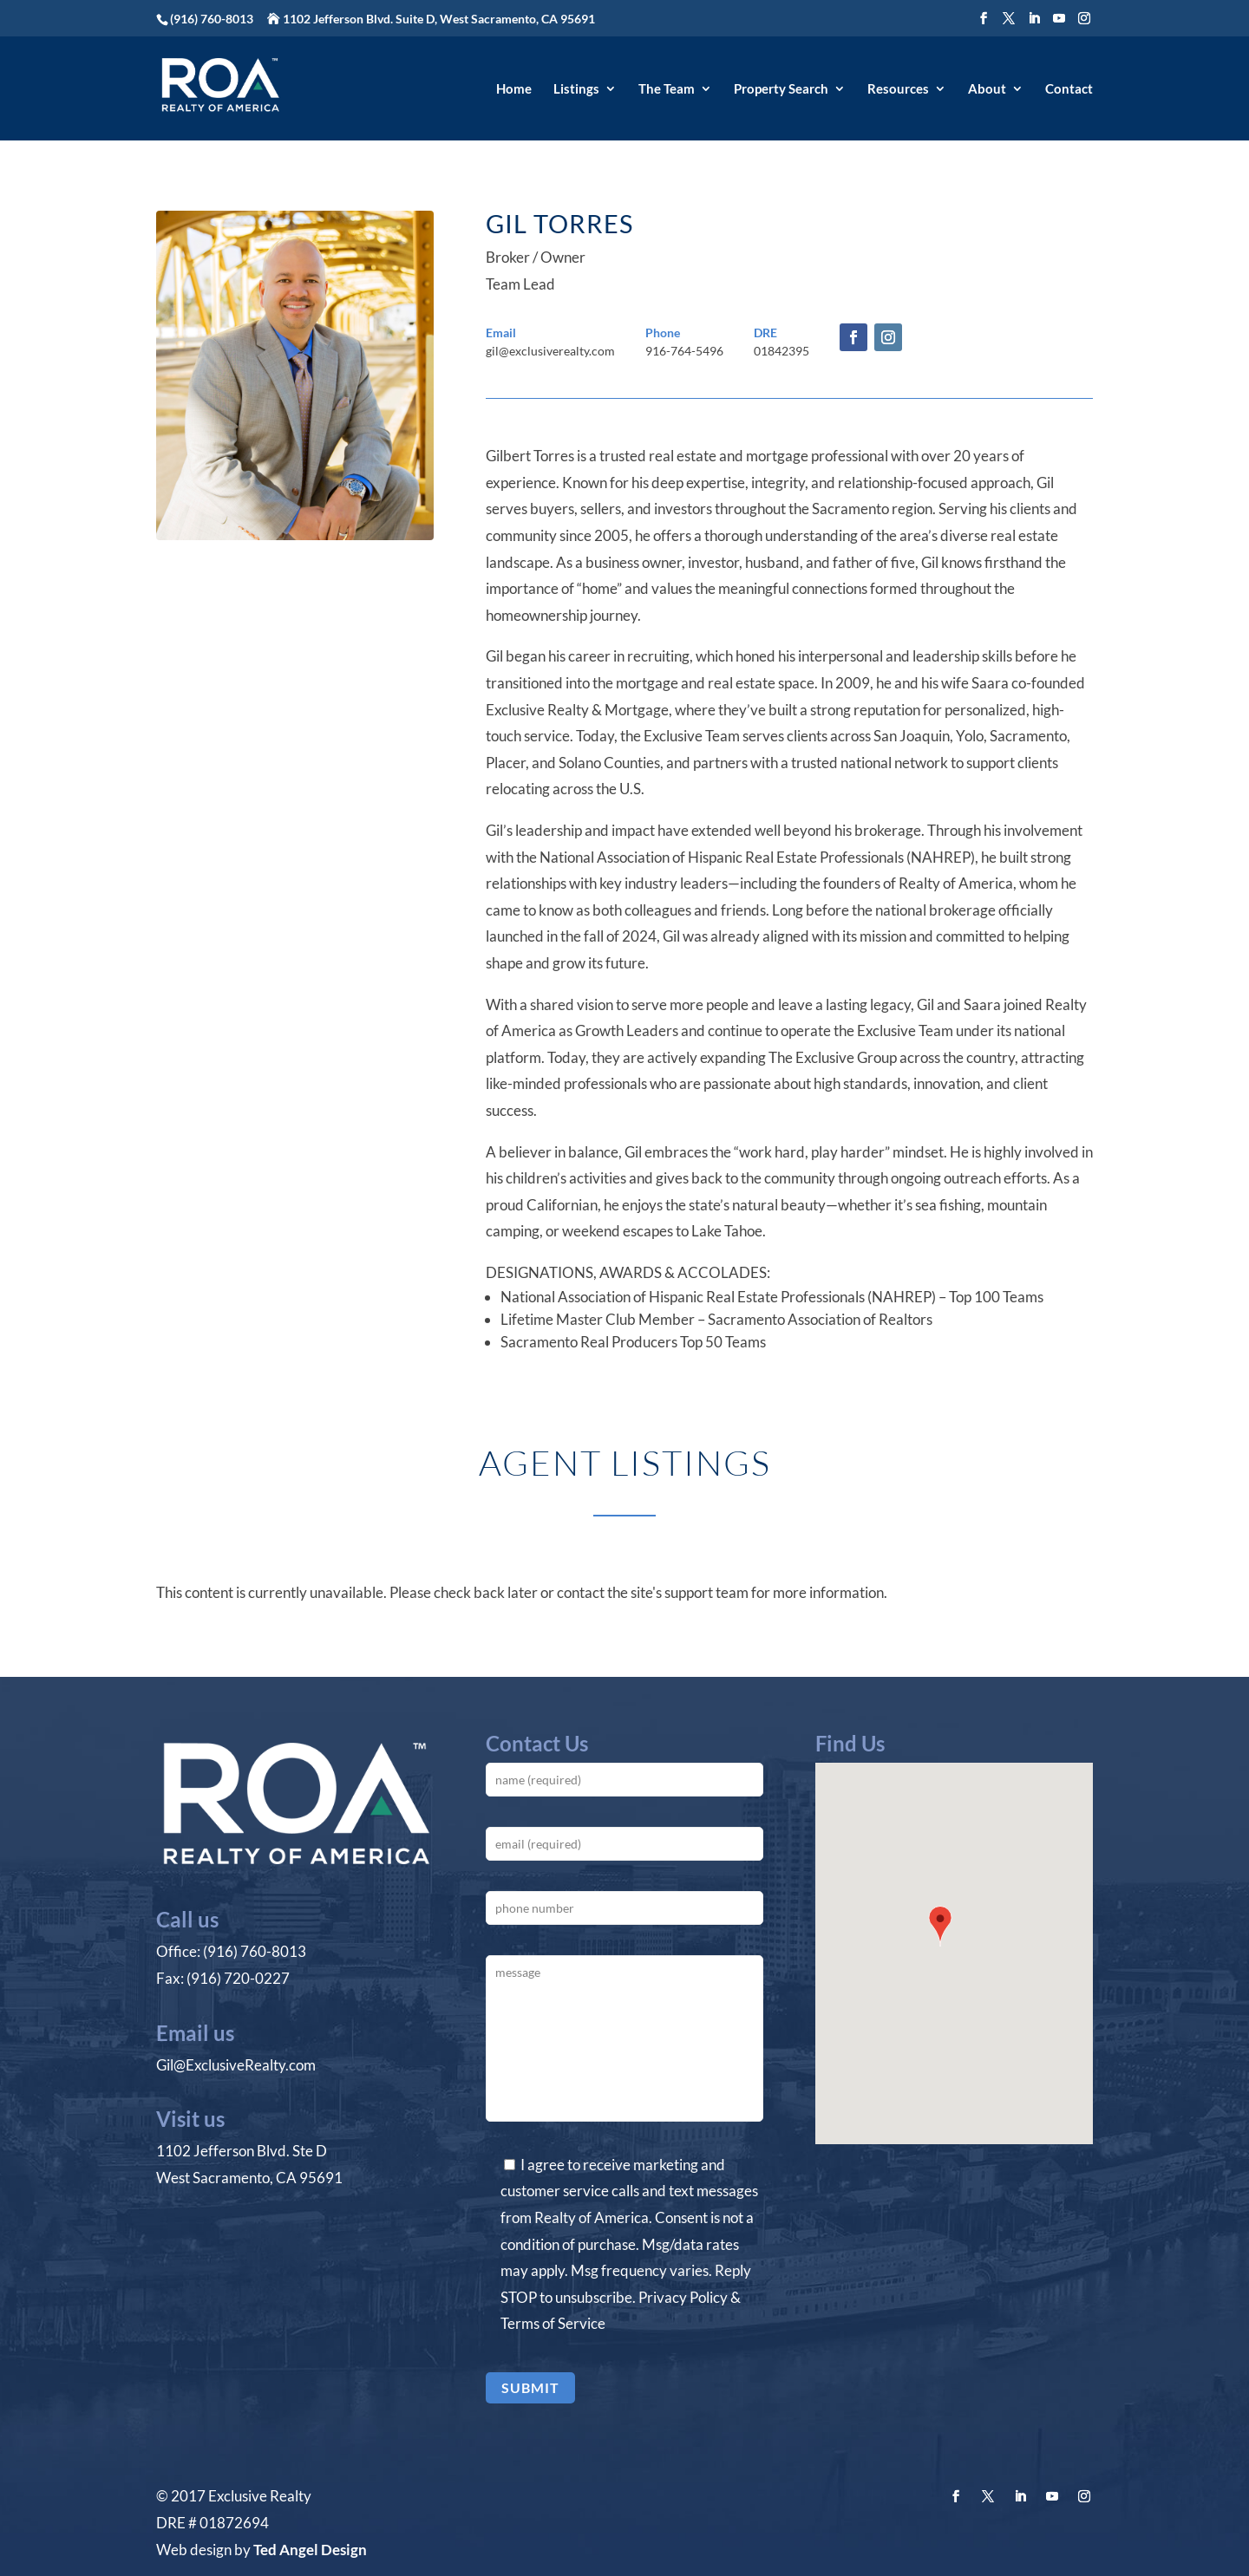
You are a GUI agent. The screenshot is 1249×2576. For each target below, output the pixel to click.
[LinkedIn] (1034, 19)
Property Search (781, 89)
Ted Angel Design (310, 2549)
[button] (940, 1928)
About (987, 89)
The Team (666, 89)
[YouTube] (1059, 19)
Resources (898, 89)
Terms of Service (552, 2323)
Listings (576, 89)
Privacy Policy (683, 2297)
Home (514, 89)
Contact (1069, 89)
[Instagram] (1084, 19)
